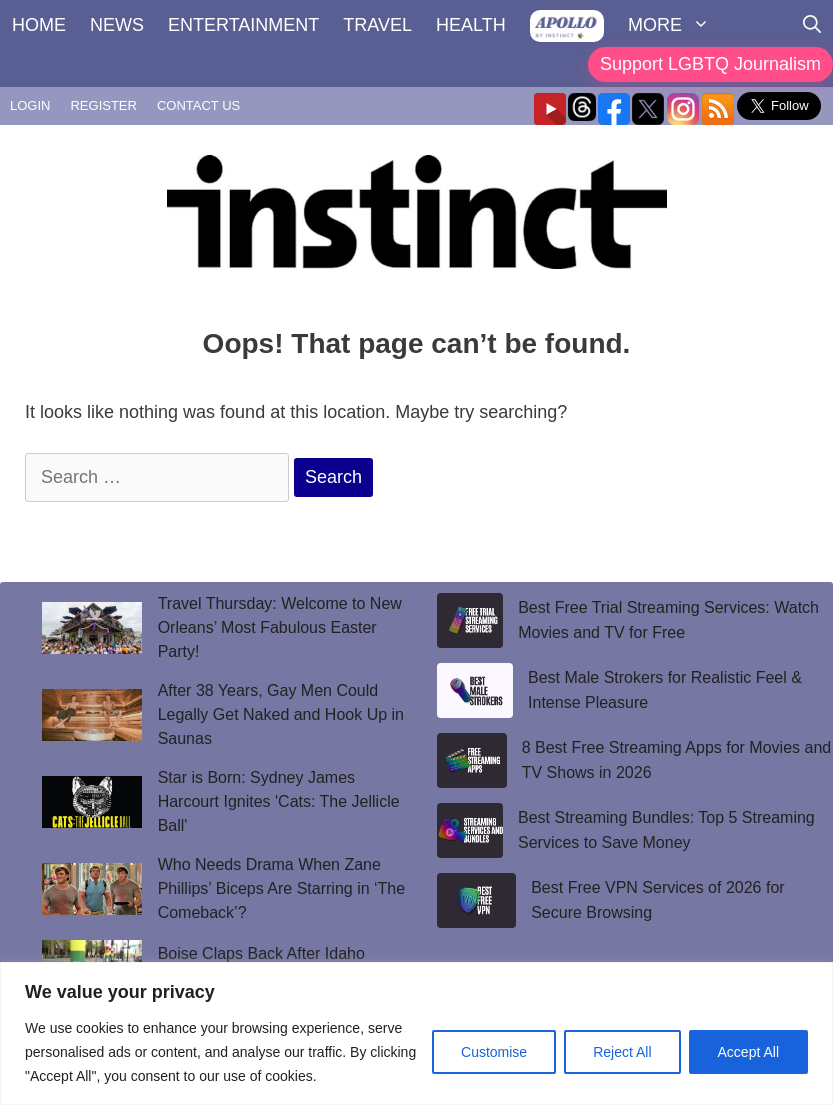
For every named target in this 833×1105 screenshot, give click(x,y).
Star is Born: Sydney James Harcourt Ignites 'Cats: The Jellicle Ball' (279, 801)
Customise (494, 1052)
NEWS (117, 25)
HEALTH (471, 25)
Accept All (748, 1052)
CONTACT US (198, 105)
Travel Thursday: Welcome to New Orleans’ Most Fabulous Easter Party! (280, 627)
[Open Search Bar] (812, 25)
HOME (39, 25)
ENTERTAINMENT (243, 25)
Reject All (622, 1052)
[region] (416, 1033)
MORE (675, 25)
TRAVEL (377, 25)
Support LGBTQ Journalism (710, 64)
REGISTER (103, 105)
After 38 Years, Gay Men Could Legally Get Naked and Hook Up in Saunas (281, 714)
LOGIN (30, 105)
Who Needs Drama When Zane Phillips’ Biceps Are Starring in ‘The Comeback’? (282, 888)
